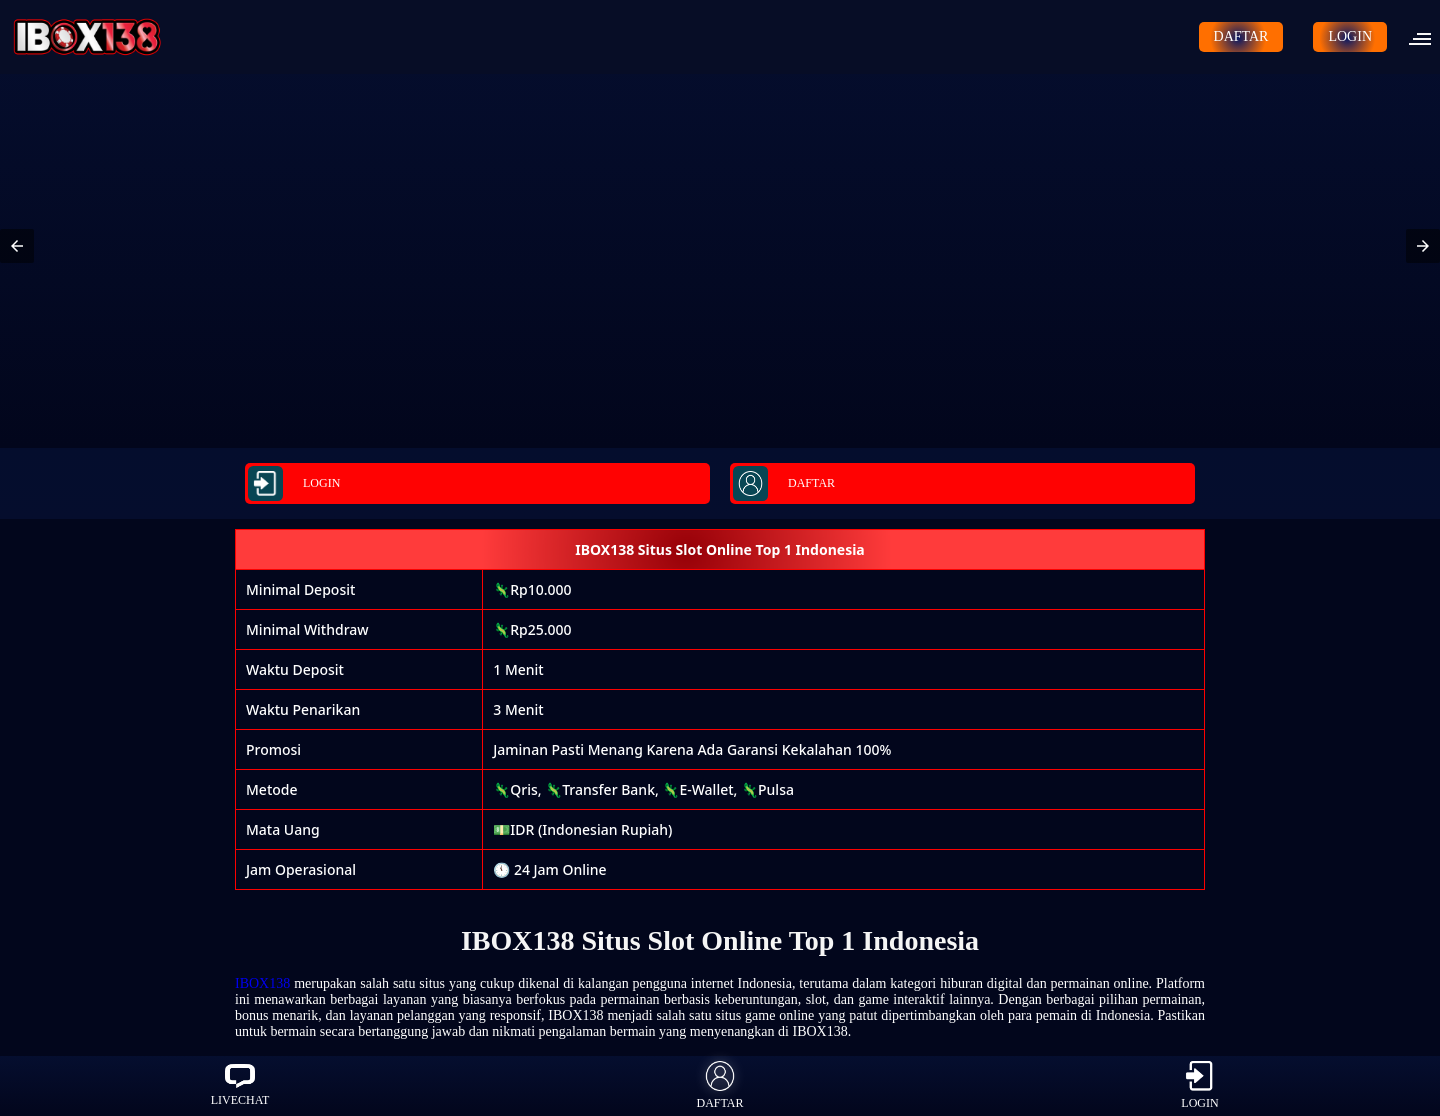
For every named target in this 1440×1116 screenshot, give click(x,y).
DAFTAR (1241, 36)
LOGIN (1350, 36)
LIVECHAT (240, 1085)
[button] (1426, 37)
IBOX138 (262, 983)
